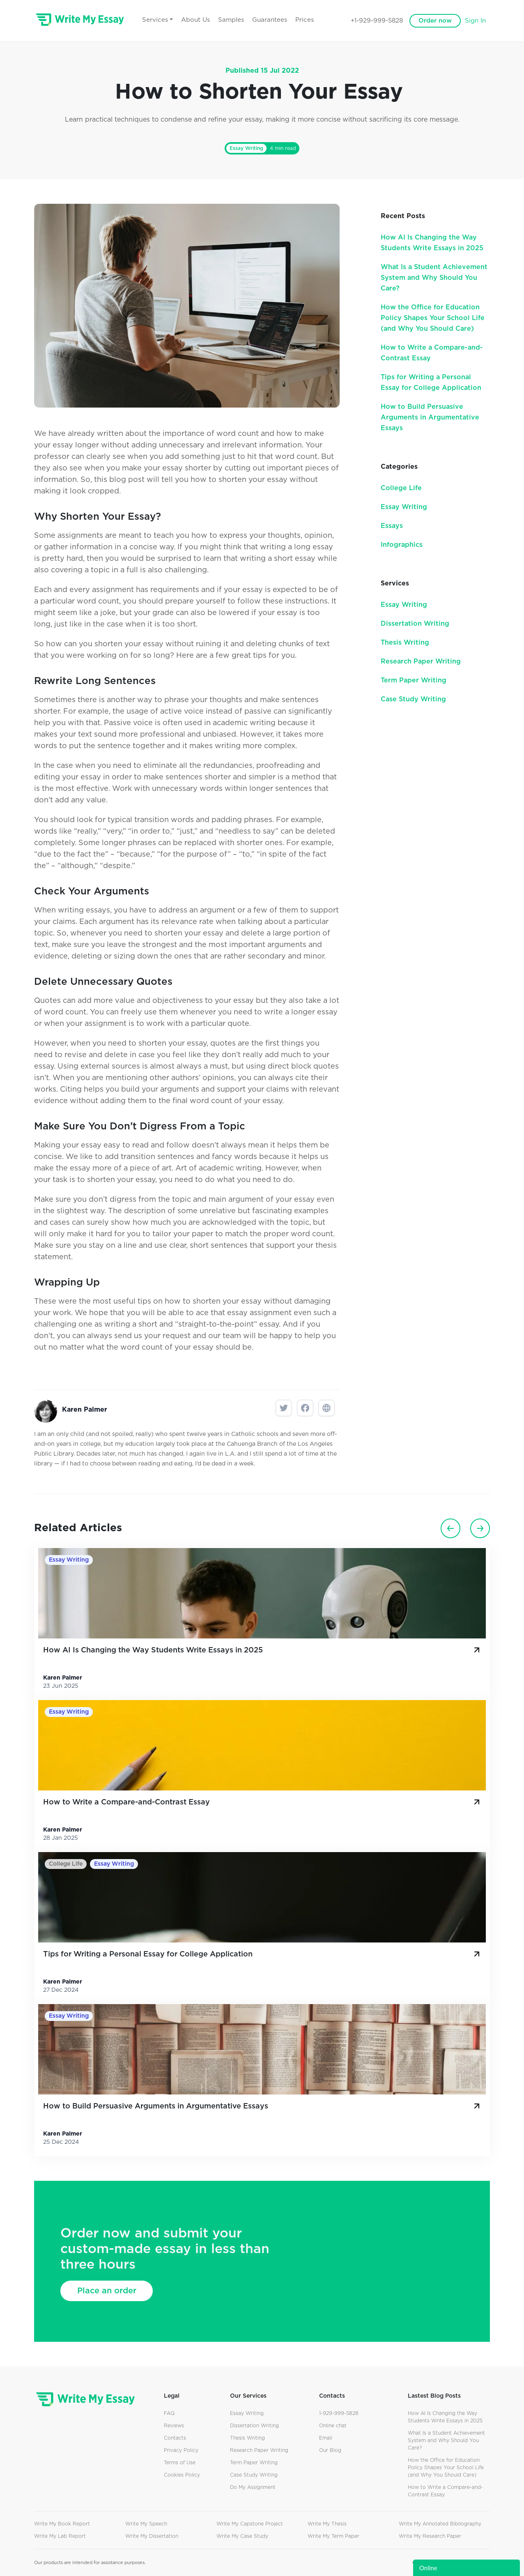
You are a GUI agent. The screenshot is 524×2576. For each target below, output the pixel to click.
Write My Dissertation (151, 2536)
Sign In (475, 21)
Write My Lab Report (60, 2536)
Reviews (174, 2425)
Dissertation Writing (415, 623)
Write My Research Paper (430, 2536)
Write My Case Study (242, 2536)
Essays (392, 526)
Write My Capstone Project (249, 2523)
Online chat (333, 2425)
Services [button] (155, 20)
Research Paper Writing (421, 661)
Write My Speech (146, 2523)
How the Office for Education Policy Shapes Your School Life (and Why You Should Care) (433, 318)
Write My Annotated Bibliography (440, 2523)
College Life (401, 488)
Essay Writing (246, 148)
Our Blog (330, 2450)
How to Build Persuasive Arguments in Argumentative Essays (430, 417)
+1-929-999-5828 (377, 21)
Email (325, 2437)
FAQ (169, 2413)
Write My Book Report (62, 2523)
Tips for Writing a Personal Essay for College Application (262, 1954)
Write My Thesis (327, 2523)
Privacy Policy (181, 2450)
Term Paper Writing (413, 680)
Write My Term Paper (333, 2536)
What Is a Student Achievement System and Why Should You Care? (434, 278)
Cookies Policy (182, 2474)
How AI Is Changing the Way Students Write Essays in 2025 (262, 1650)
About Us (195, 20)
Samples (231, 20)
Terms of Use (179, 2462)
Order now (435, 21)
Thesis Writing (405, 642)
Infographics (402, 544)
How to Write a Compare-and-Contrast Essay (262, 1802)
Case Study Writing (413, 699)
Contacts (175, 2437)
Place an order (106, 2291)
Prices (304, 20)
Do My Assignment (253, 2487)
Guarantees (269, 20)
